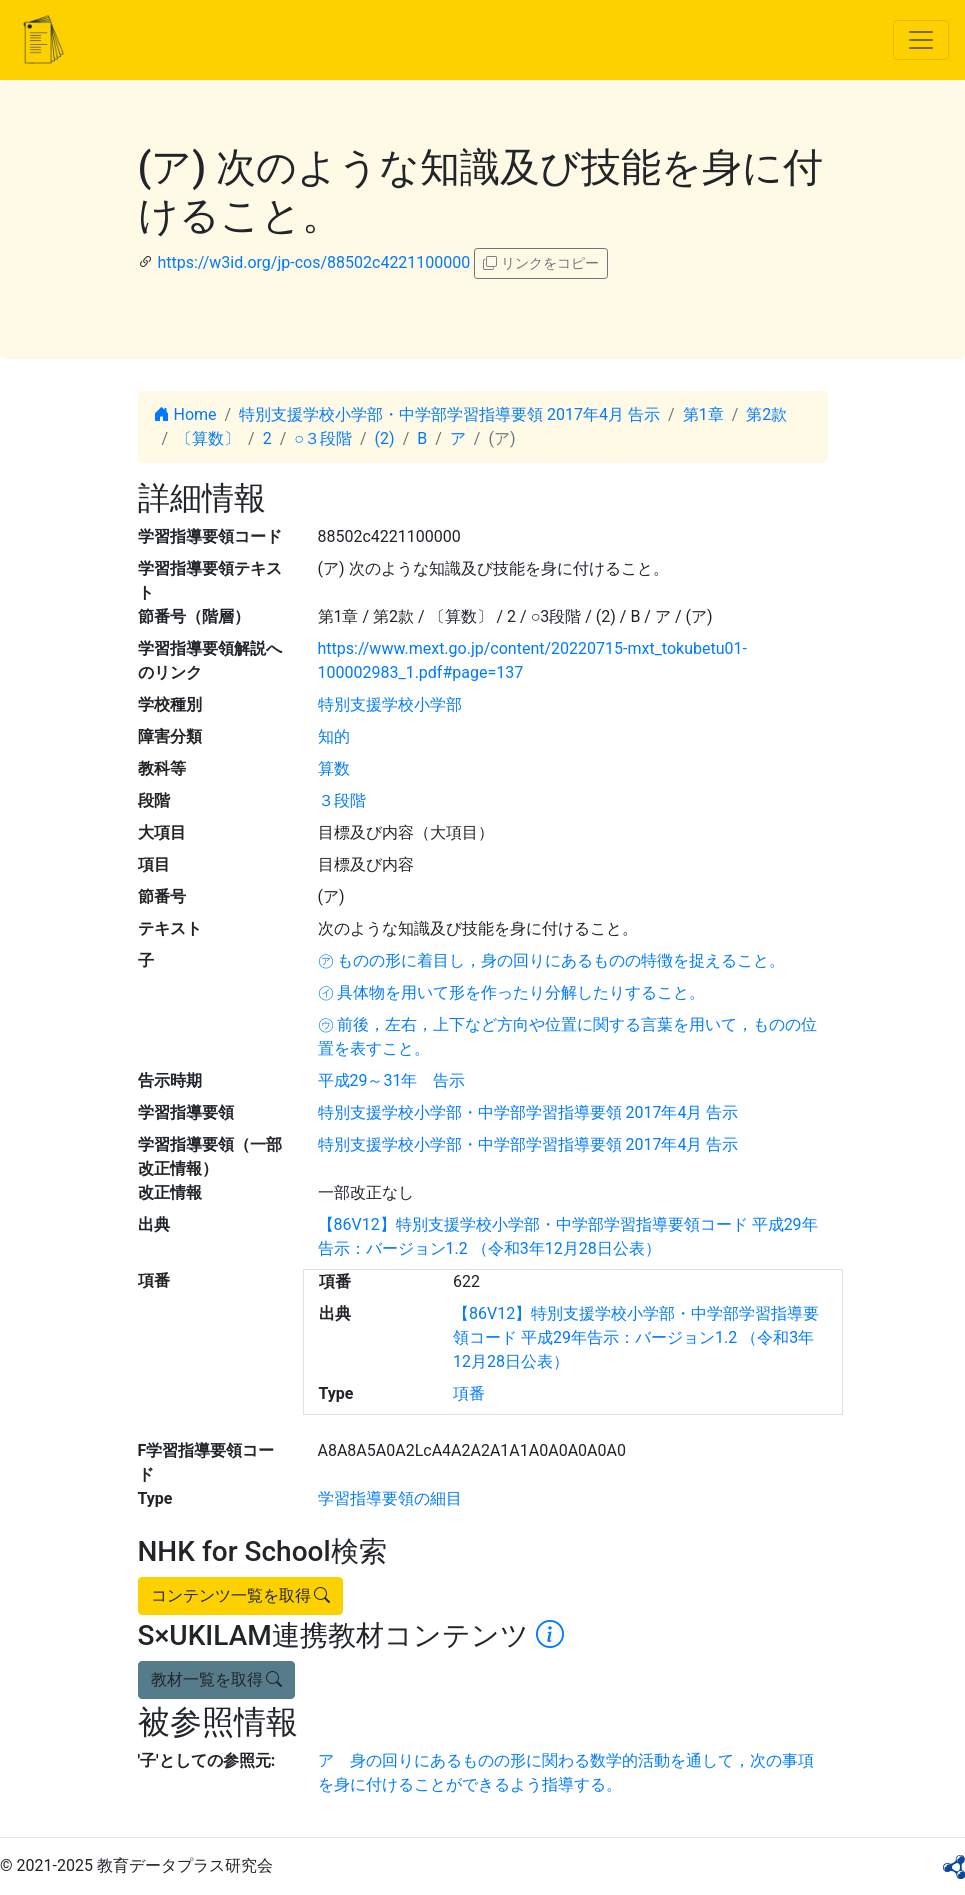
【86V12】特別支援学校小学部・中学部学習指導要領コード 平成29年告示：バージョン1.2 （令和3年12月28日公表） (636, 1337)
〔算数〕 (208, 438)
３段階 (342, 800)
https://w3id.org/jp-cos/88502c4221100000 (313, 262)
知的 (334, 736)
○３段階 (323, 438)
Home (185, 414)
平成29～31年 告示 (392, 1080)
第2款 (766, 414)
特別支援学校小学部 (390, 704)
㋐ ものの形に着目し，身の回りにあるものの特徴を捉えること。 (552, 960)
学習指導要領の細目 (390, 1498)
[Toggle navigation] (921, 40)
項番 (469, 1393)
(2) (385, 438)
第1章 (703, 414)
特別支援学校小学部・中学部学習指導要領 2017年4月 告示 (449, 414)
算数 (334, 768)
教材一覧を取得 (217, 1679)
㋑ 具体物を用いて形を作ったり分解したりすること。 (512, 992)
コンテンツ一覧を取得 (241, 1595)
